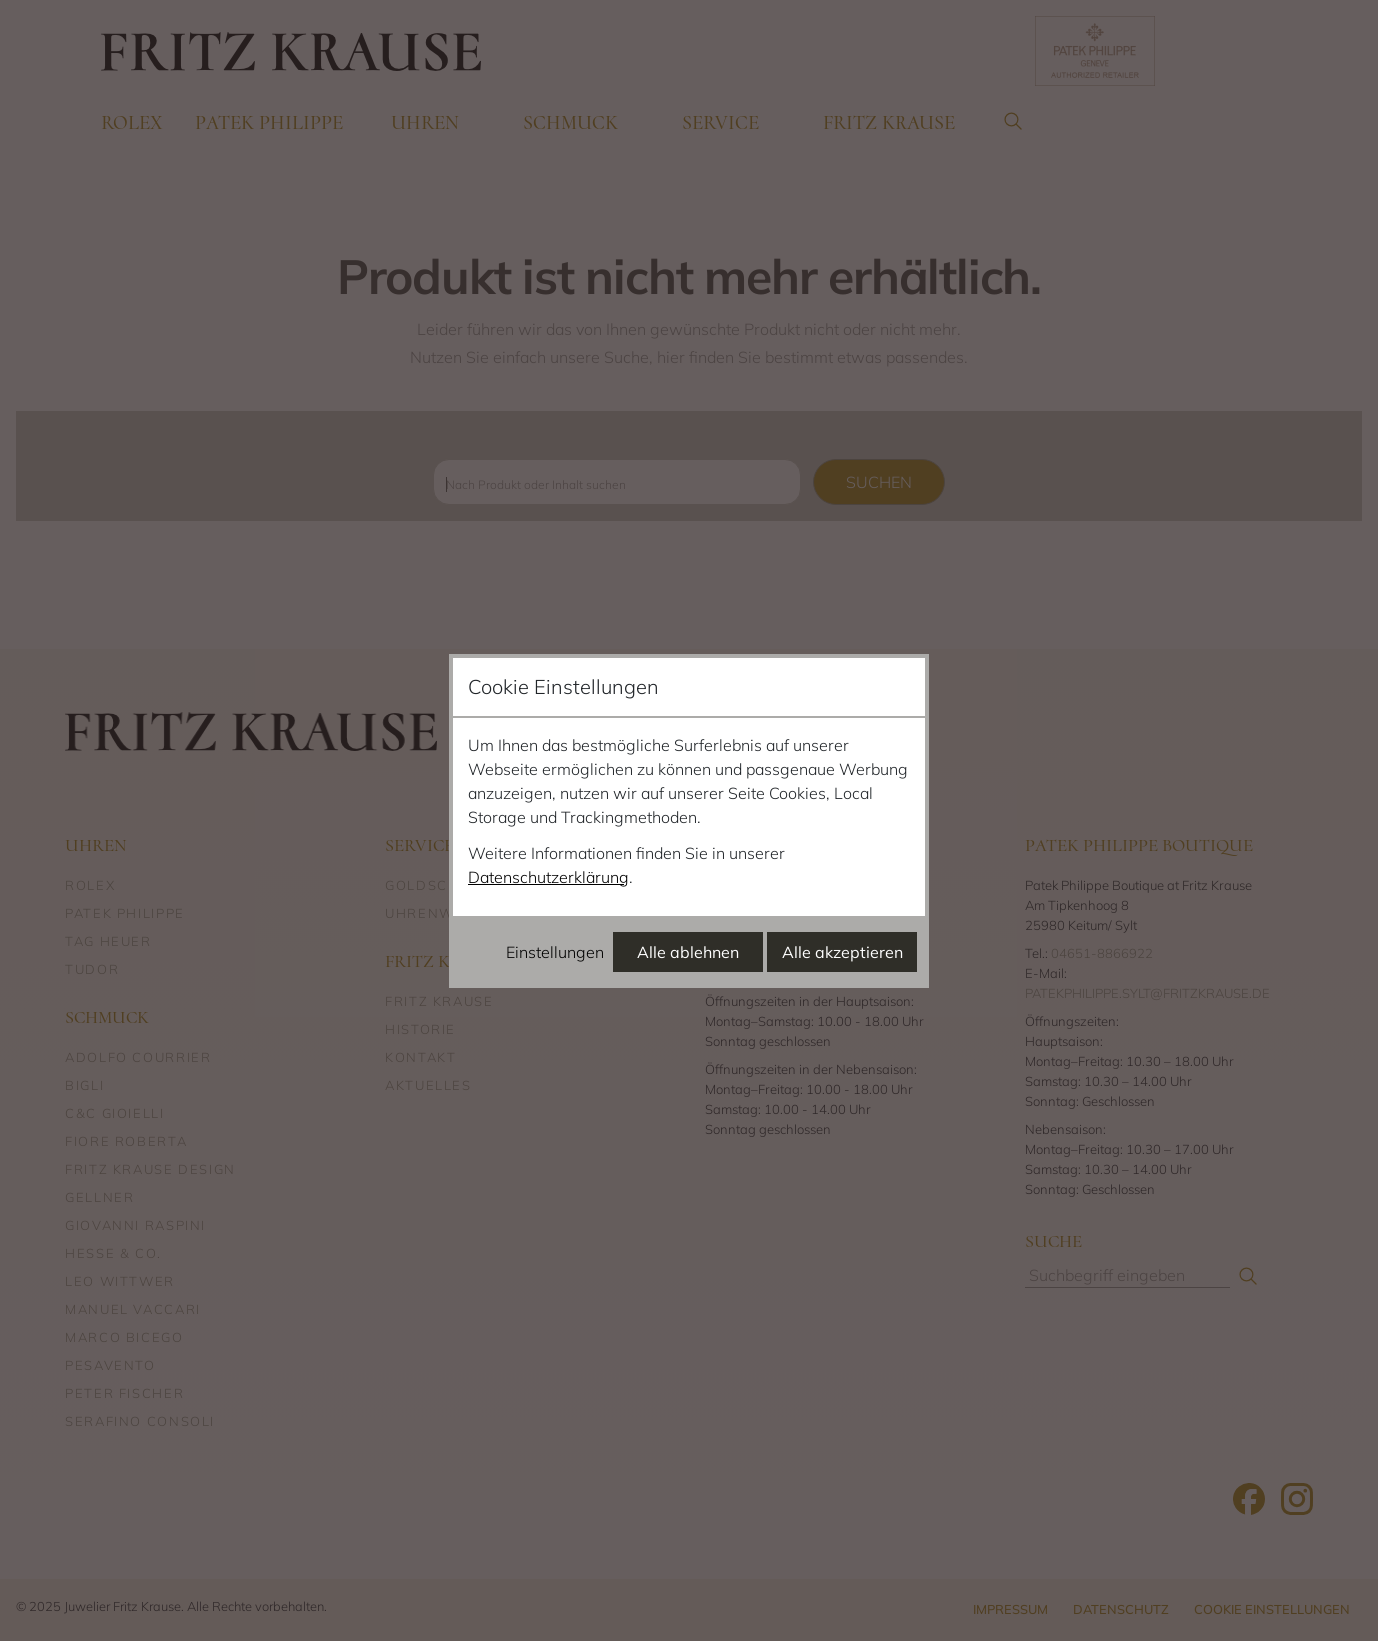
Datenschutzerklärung (548, 877)
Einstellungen (555, 952)
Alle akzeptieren (842, 952)
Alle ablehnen (688, 952)
